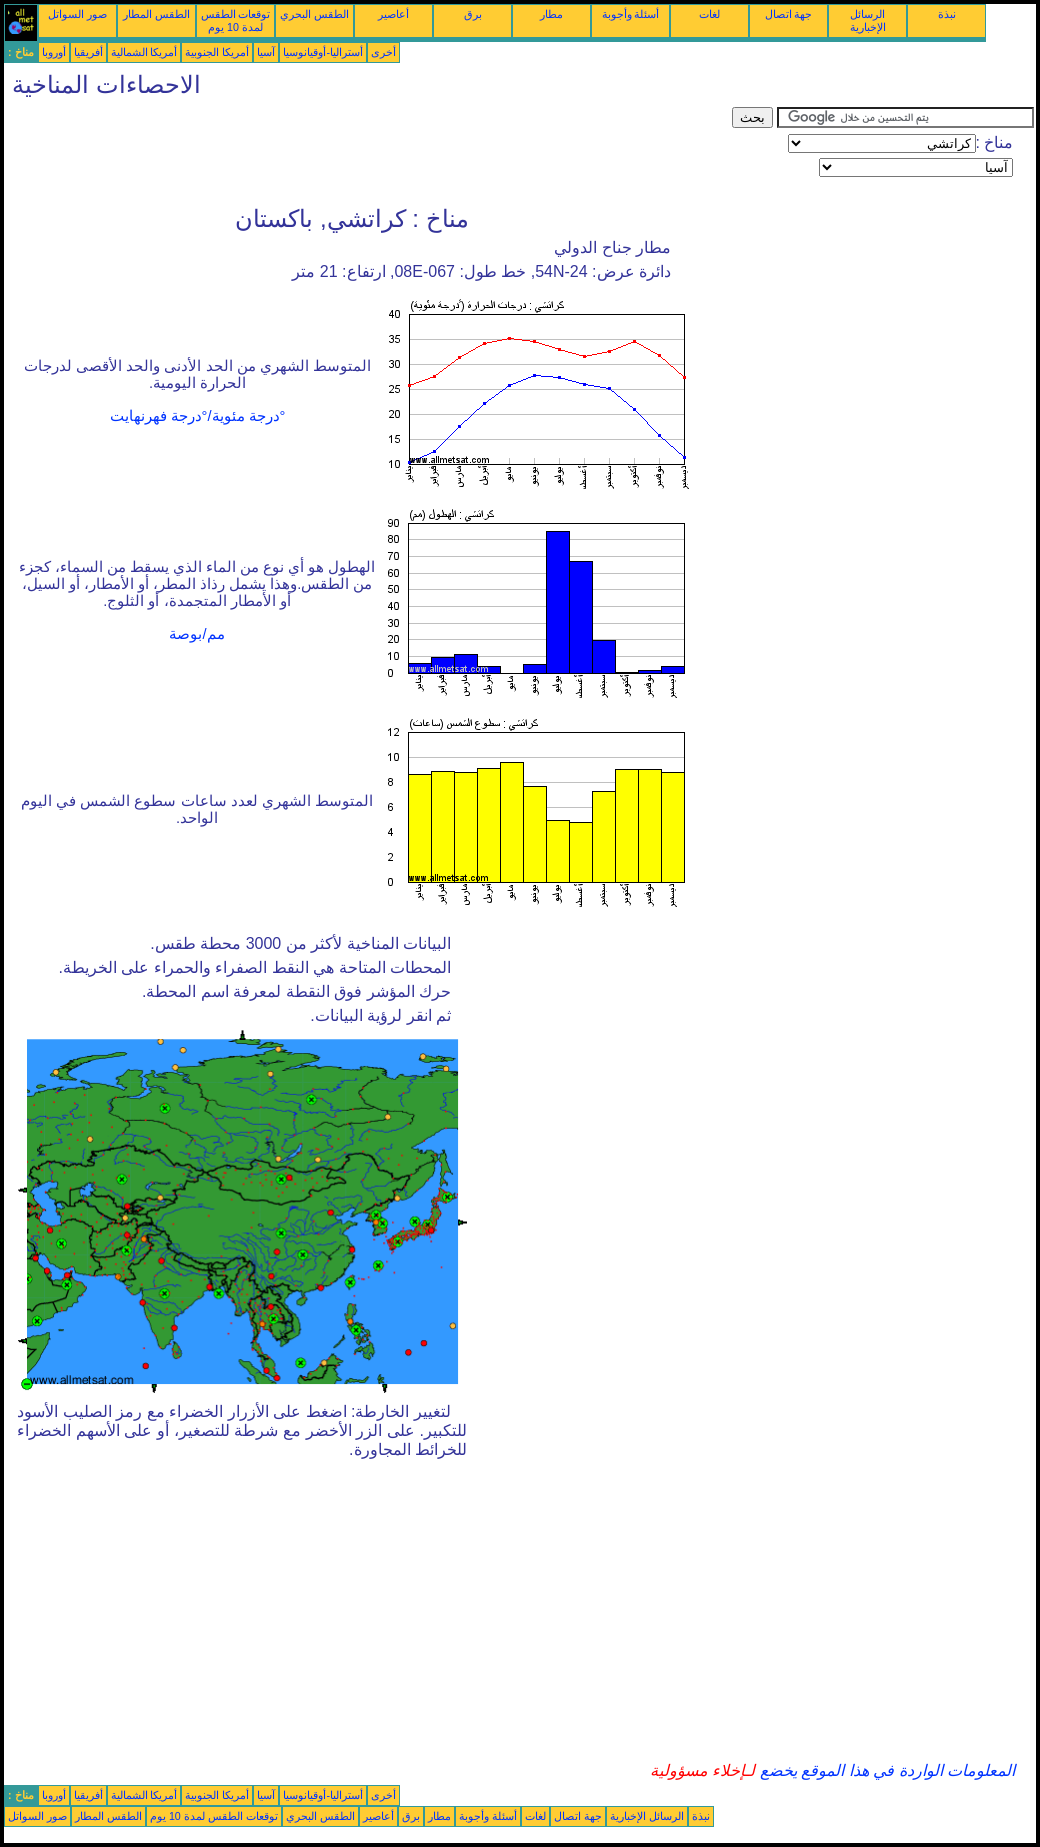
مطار (551, 14)
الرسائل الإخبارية (868, 20)
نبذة (947, 14)
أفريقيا (88, 52)
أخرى (383, 52)
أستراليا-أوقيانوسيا (323, 52)
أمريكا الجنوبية (217, 52)
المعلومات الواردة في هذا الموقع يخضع (885, 1770)
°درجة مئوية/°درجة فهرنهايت (198, 416)
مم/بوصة (196, 634)
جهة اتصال (789, 14)
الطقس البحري (314, 14)
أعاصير (393, 14)
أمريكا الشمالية (144, 52)
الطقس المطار (156, 14)
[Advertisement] (368, 152)
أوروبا (54, 52)
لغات (709, 14)
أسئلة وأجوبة (631, 14)
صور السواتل (77, 14)
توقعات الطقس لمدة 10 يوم (236, 20)
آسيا (266, 52)
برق (473, 14)
